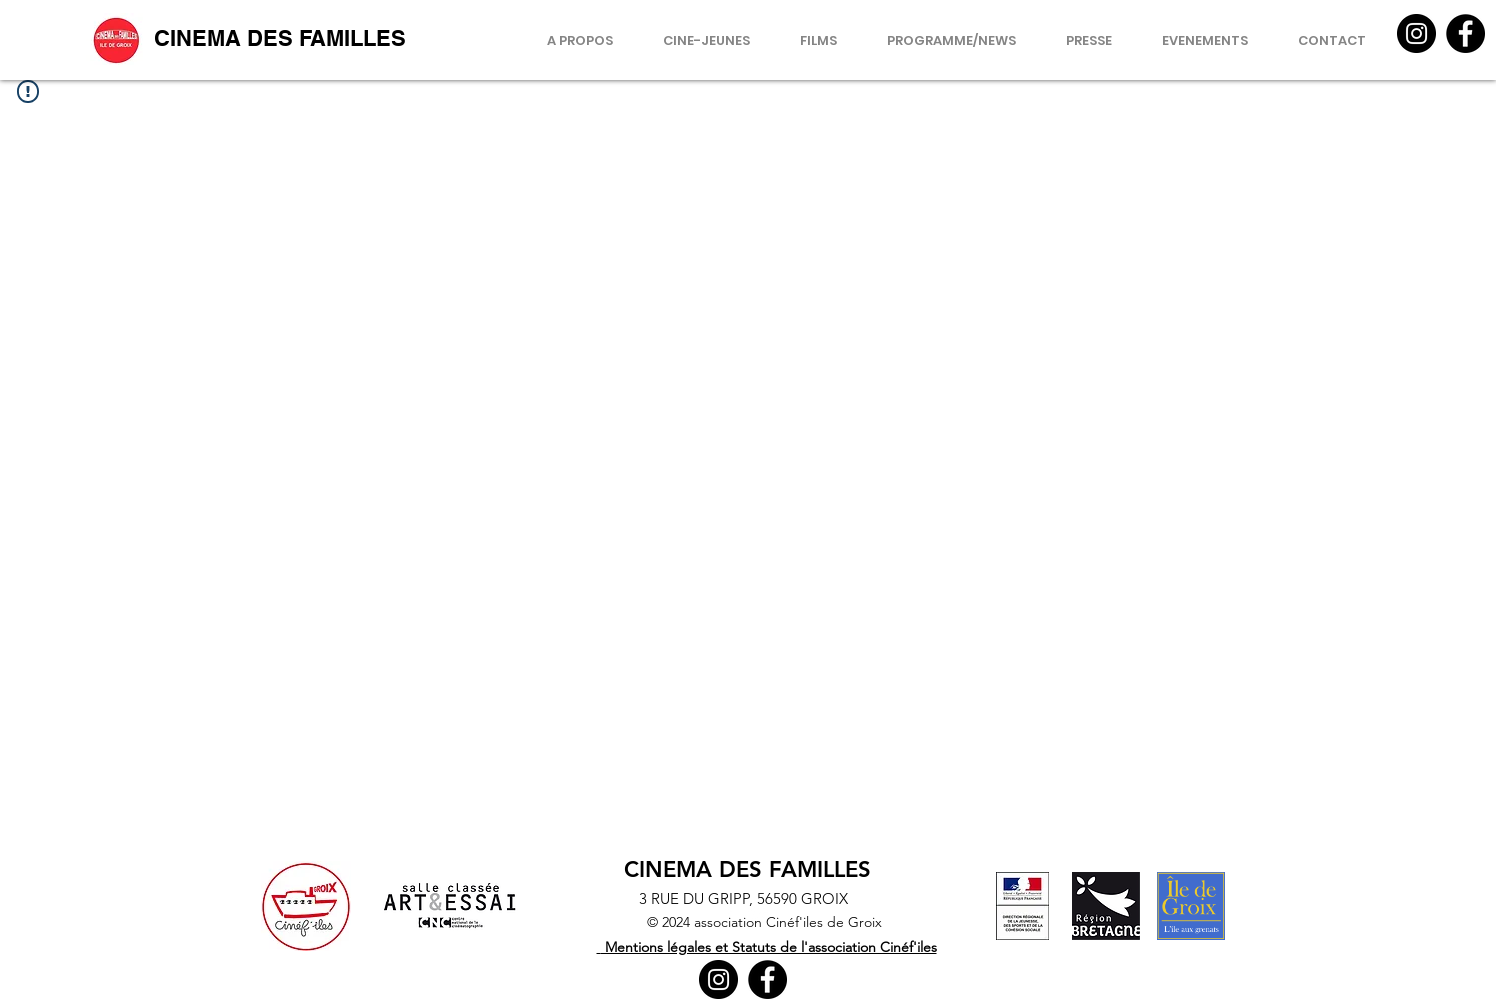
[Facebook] (1465, 33)
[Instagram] (1416, 33)
